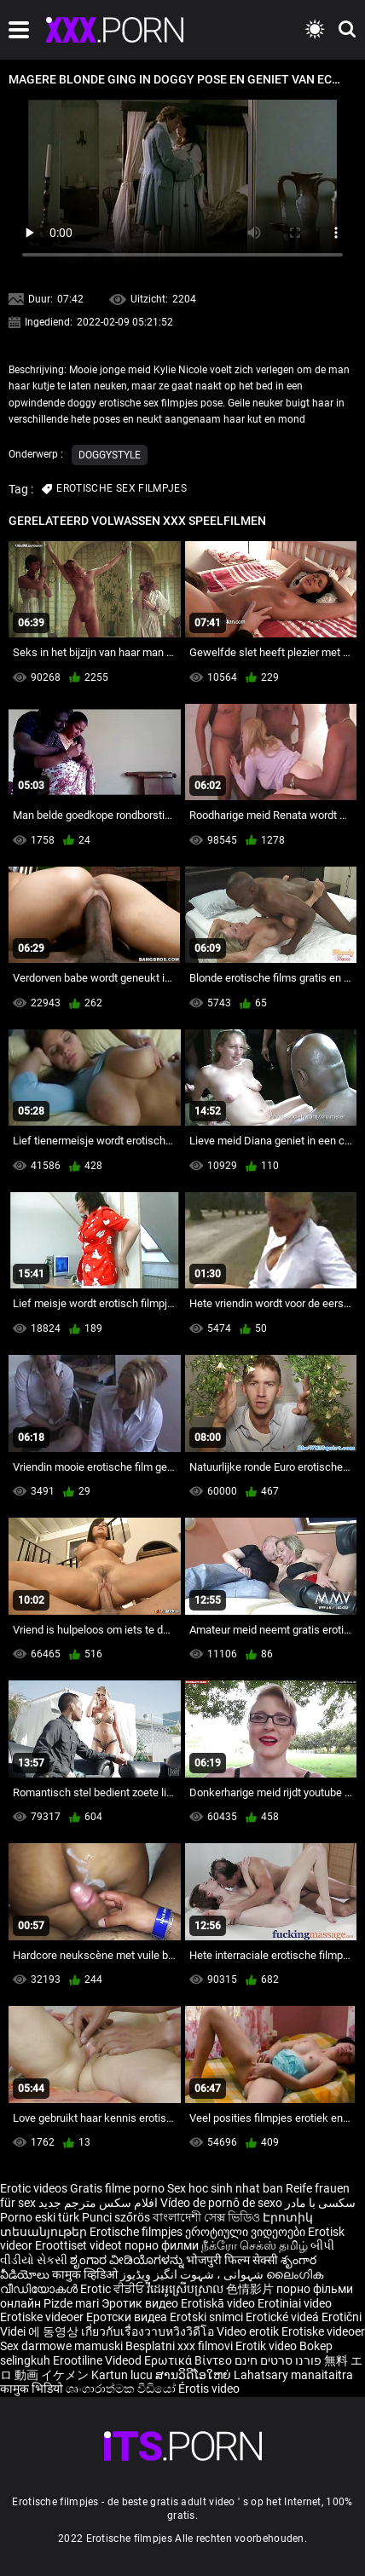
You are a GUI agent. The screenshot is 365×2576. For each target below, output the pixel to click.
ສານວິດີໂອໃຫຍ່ (194, 2375)
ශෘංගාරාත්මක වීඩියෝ (122, 2388)
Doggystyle (109, 455)
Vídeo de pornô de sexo (221, 2203)
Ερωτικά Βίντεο (189, 2360)
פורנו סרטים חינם (278, 2360)
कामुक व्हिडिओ (86, 2274)
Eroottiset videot (80, 2245)
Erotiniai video (295, 2303)
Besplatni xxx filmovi (179, 2346)
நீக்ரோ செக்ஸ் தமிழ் (254, 2245)
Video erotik (249, 2331)
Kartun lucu (123, 2375)
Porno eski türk (39, 2217)
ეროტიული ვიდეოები (246, 2232)
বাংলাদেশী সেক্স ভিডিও (206, 2217)
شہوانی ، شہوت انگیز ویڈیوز (193, 2274)
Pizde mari (71, 2303)
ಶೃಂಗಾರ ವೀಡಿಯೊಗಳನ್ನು (128, 2260)
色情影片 (251, 2289)
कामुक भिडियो (33, 2388)
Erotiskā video (219, 2303)
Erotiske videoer (43, 2317)
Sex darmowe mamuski (61, 2346)
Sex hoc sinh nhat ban (225, 2188)
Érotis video (209, 2388)
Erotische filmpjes (136, 2232)
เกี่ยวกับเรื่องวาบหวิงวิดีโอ (149, 2331)
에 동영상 (54, 2331)
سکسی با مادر (320, 2203)
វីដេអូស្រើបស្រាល (186, 2289)
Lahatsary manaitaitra (293, 2375)
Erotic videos (35, 2188)
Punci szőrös (116, 2217)
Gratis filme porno (117, 2188)
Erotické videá (284, 2317)
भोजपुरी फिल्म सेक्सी (232, 2260)
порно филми (162, 2245)
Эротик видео (141, 2303)
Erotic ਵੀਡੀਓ (113, 2289)
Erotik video (267, 2346)
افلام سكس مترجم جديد (98, 2203)
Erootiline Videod (98, 2360)
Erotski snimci (208, 2317)
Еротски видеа (128, 2317)
